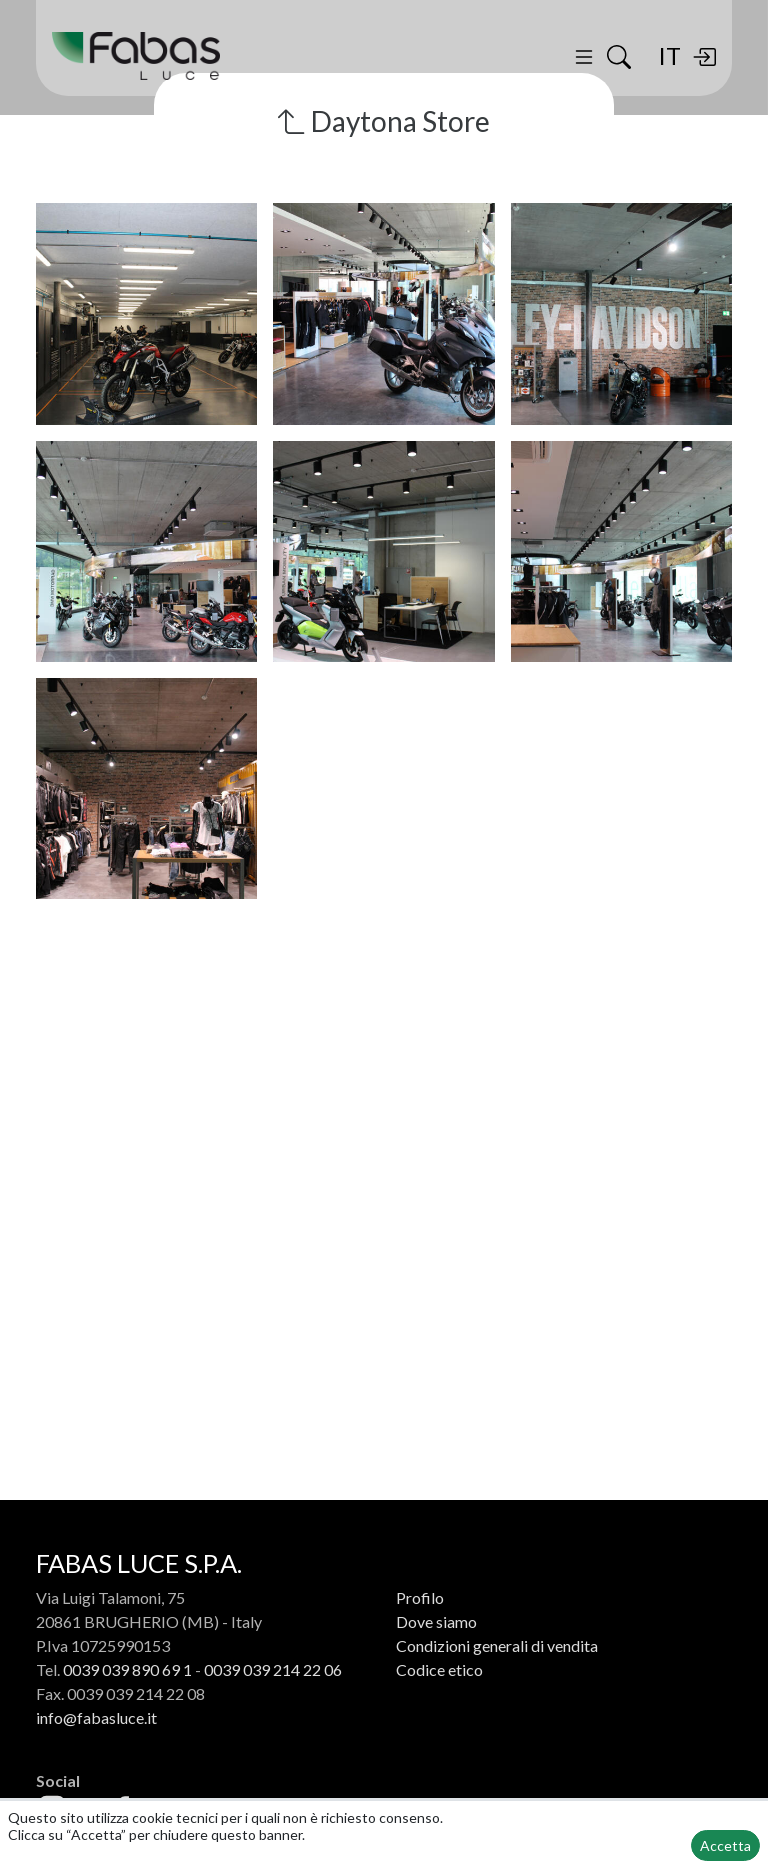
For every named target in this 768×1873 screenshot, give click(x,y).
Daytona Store (384, 121)
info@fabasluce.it (96, 1717)
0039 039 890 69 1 (127, 1669)
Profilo (420, 1597)
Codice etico (439, 1669)
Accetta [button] (725, 1845)
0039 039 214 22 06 (273, 1669)
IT (669, 56)
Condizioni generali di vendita (497, 1645)
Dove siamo (436, 1621)
